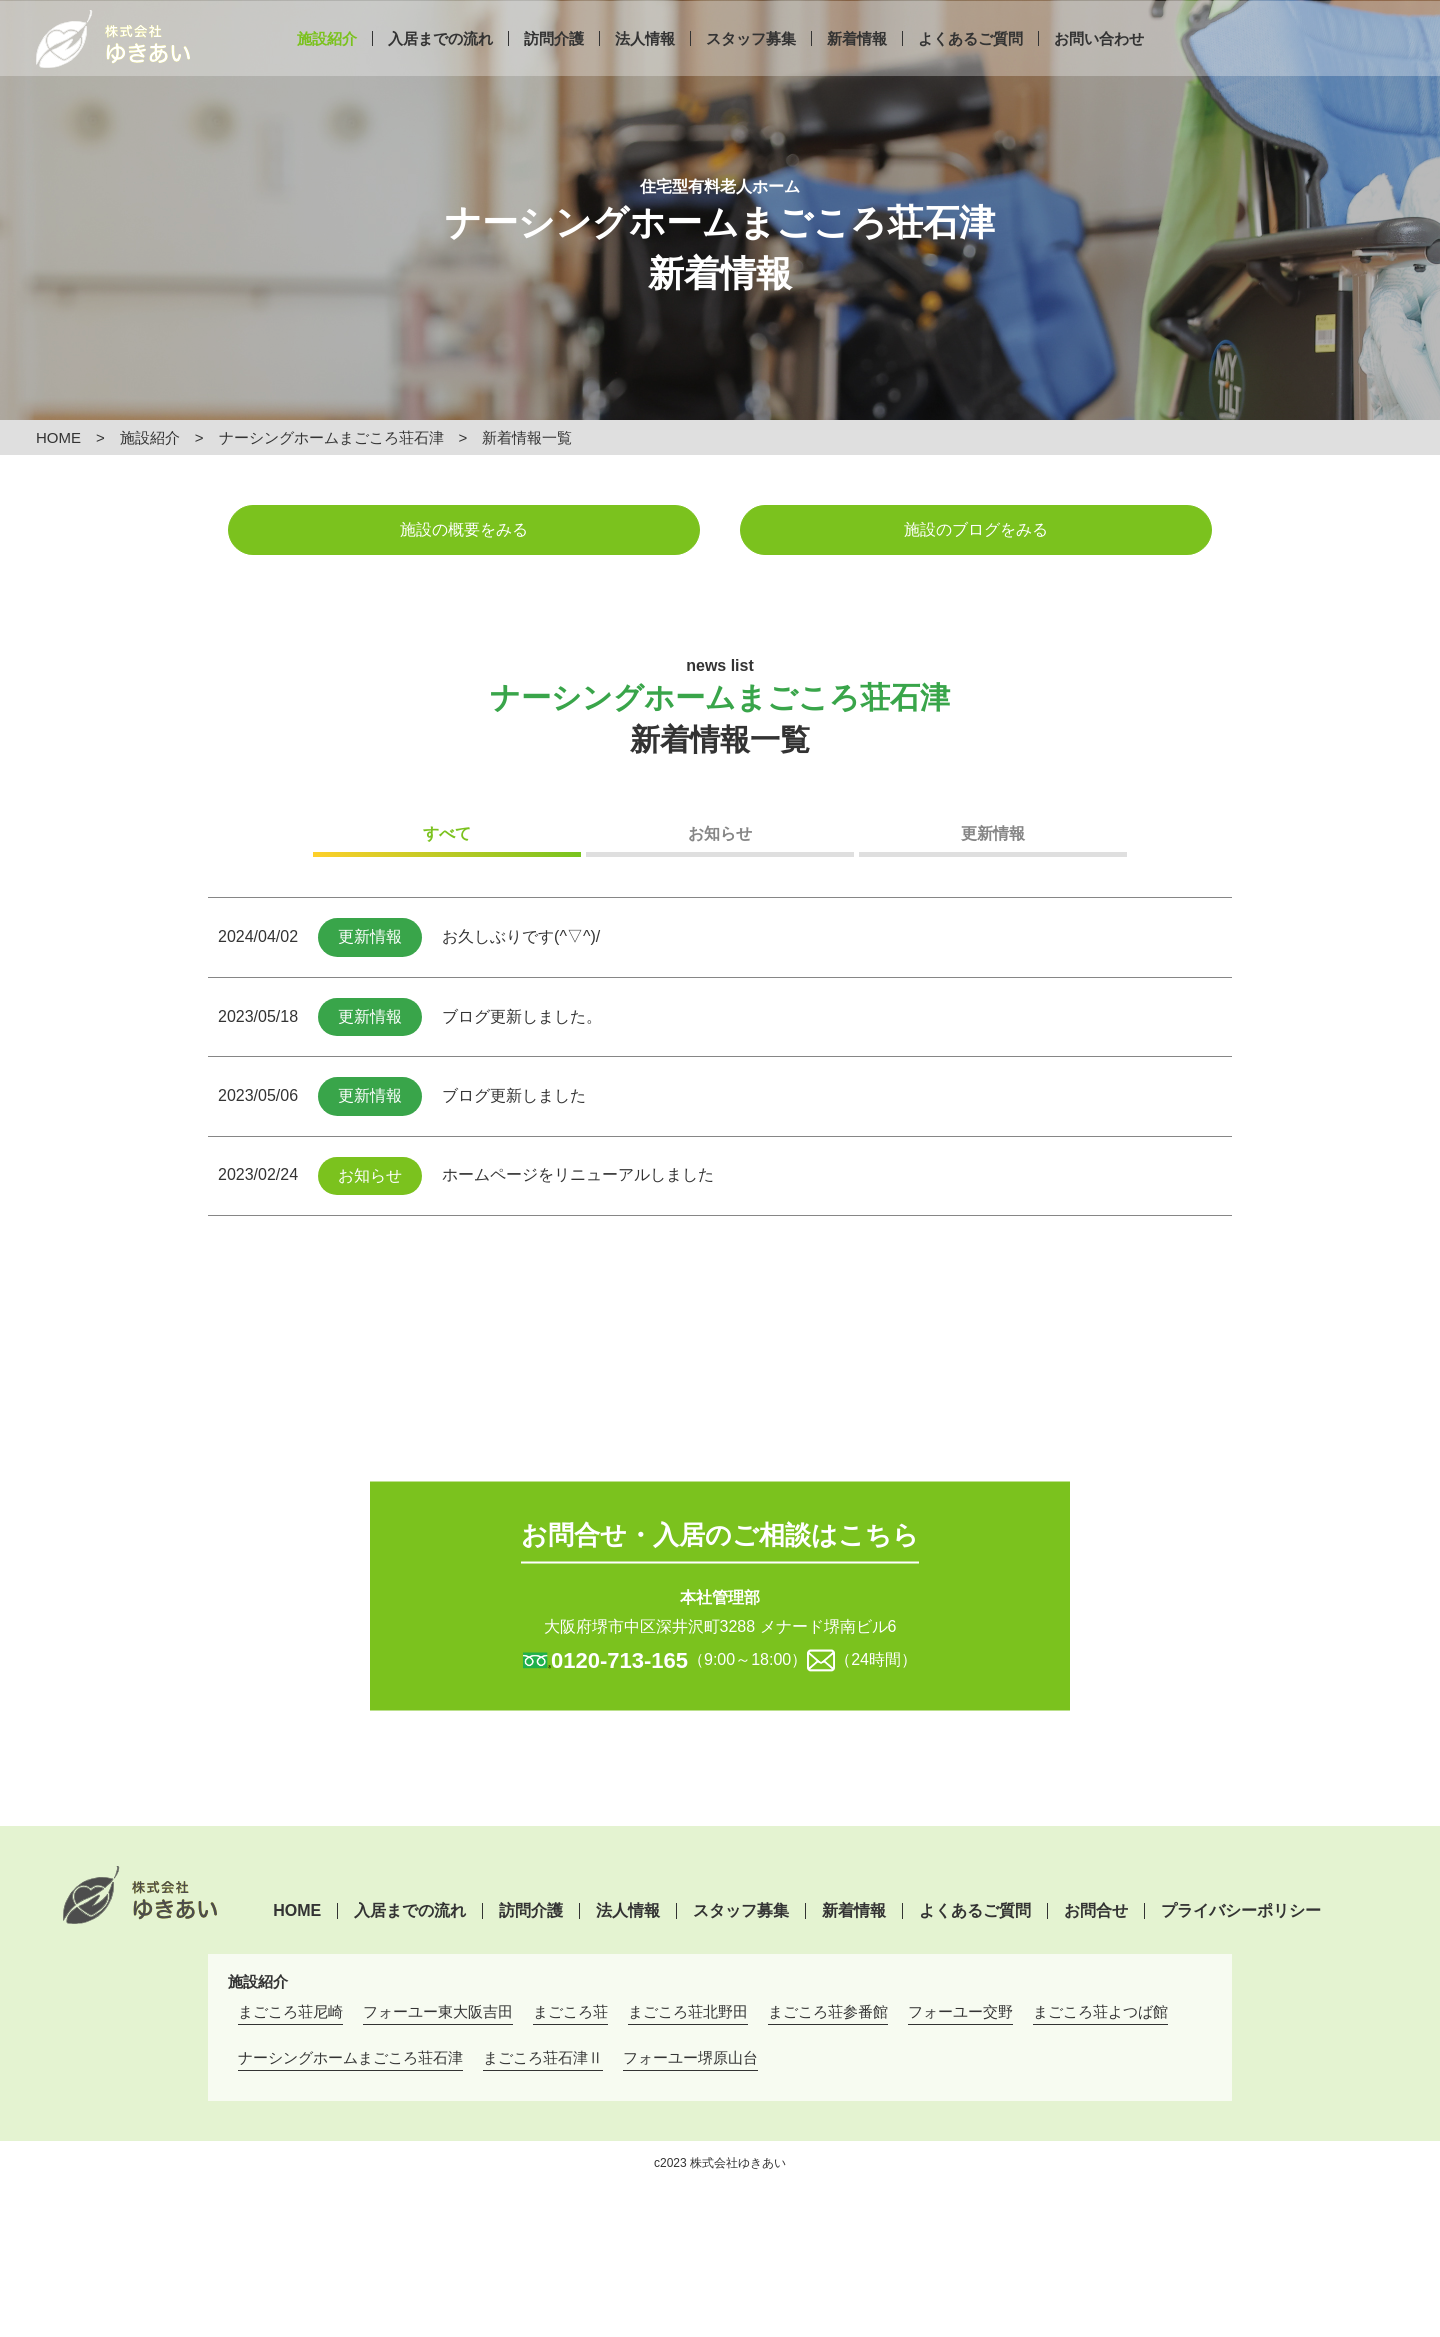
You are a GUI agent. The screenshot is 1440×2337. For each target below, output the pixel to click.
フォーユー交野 (960, 2011)
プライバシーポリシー (1241, 1911)
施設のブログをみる (976, 529)
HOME (58, 437)
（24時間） (876, 1659)
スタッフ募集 (751, 67)
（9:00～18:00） (679, 1659)
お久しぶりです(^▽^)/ (521, 936)
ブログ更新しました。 (522, 1016)
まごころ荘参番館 (828, 2011)
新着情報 (857, 67)
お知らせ (720, 833)
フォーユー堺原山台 (690, 2057)
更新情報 (993, 833)
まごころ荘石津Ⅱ (543, 2057)
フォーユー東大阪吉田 (438, 2011)
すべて (447, 833)
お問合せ (1096, 1911)
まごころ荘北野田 (688, 2011)
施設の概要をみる (464, 529)
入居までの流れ (440, 67)
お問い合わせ (1099, 67)
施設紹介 (327, 67)
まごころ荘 (570, 2011)
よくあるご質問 (970, 67)
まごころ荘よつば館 (1100, 2011)
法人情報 (645, 67)
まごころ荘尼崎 (290, 2011)
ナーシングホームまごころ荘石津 (331, 437)
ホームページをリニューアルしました (578, 1174)
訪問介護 (554, 67)
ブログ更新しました (514, 1095)
